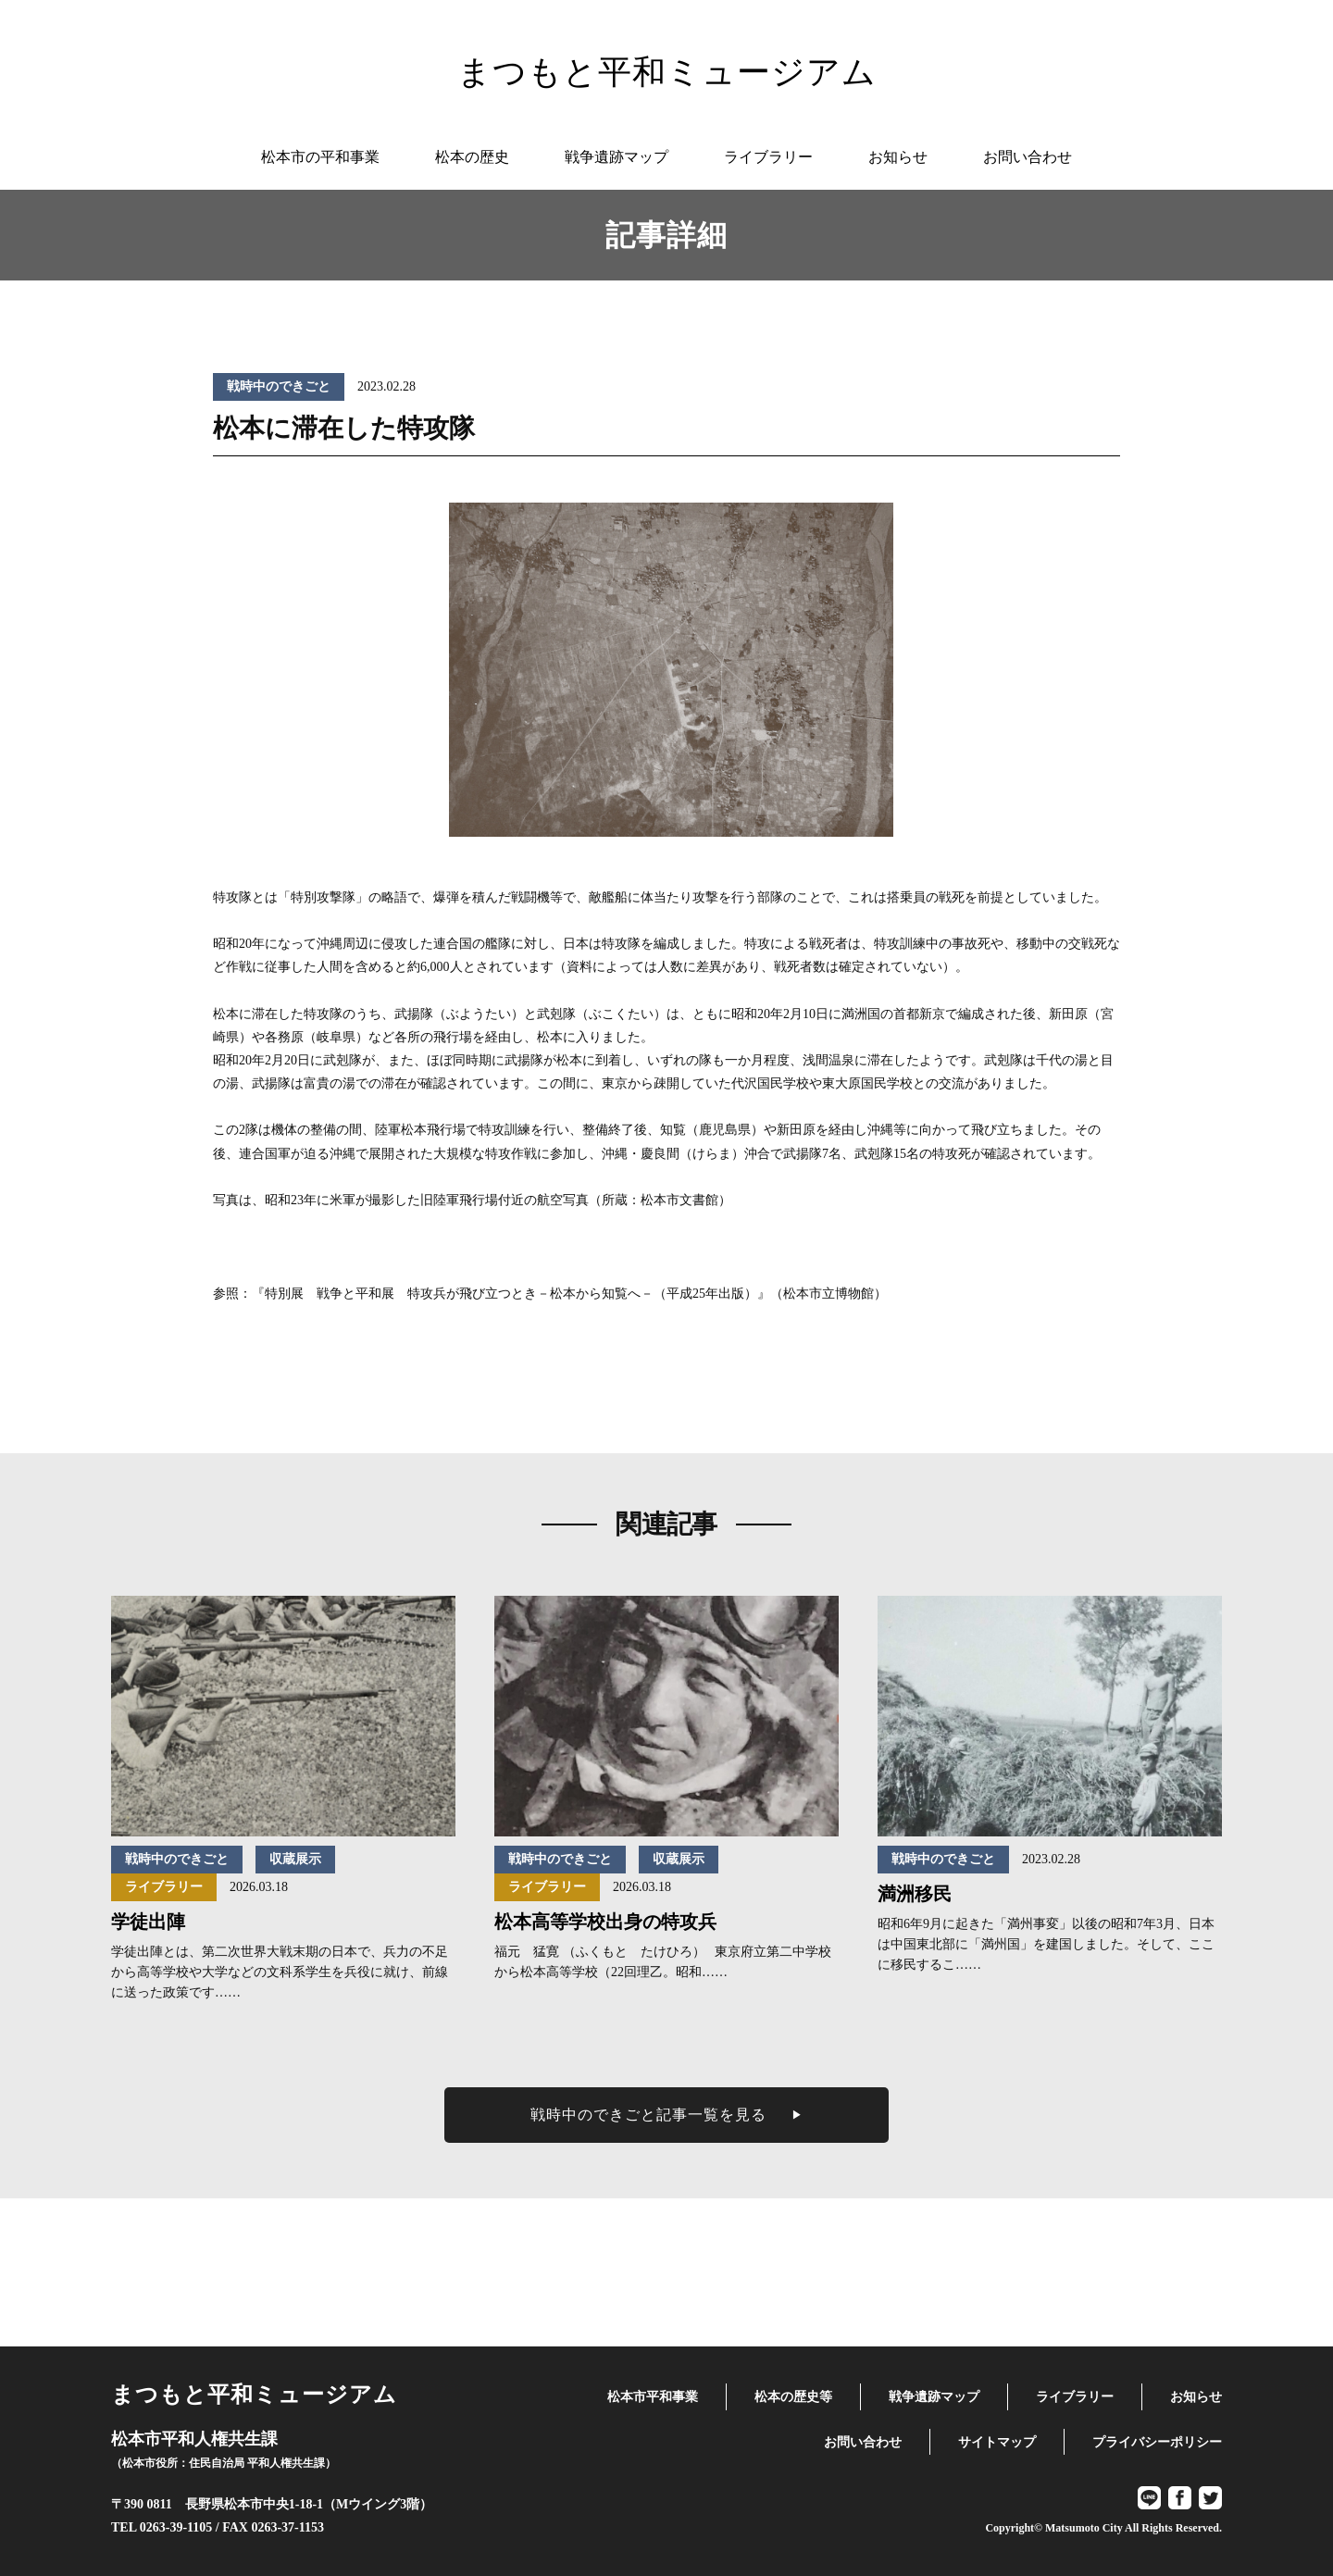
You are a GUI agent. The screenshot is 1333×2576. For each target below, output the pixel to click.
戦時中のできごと (278, 386)
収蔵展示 (295, 1859)
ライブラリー (164, 1887)
